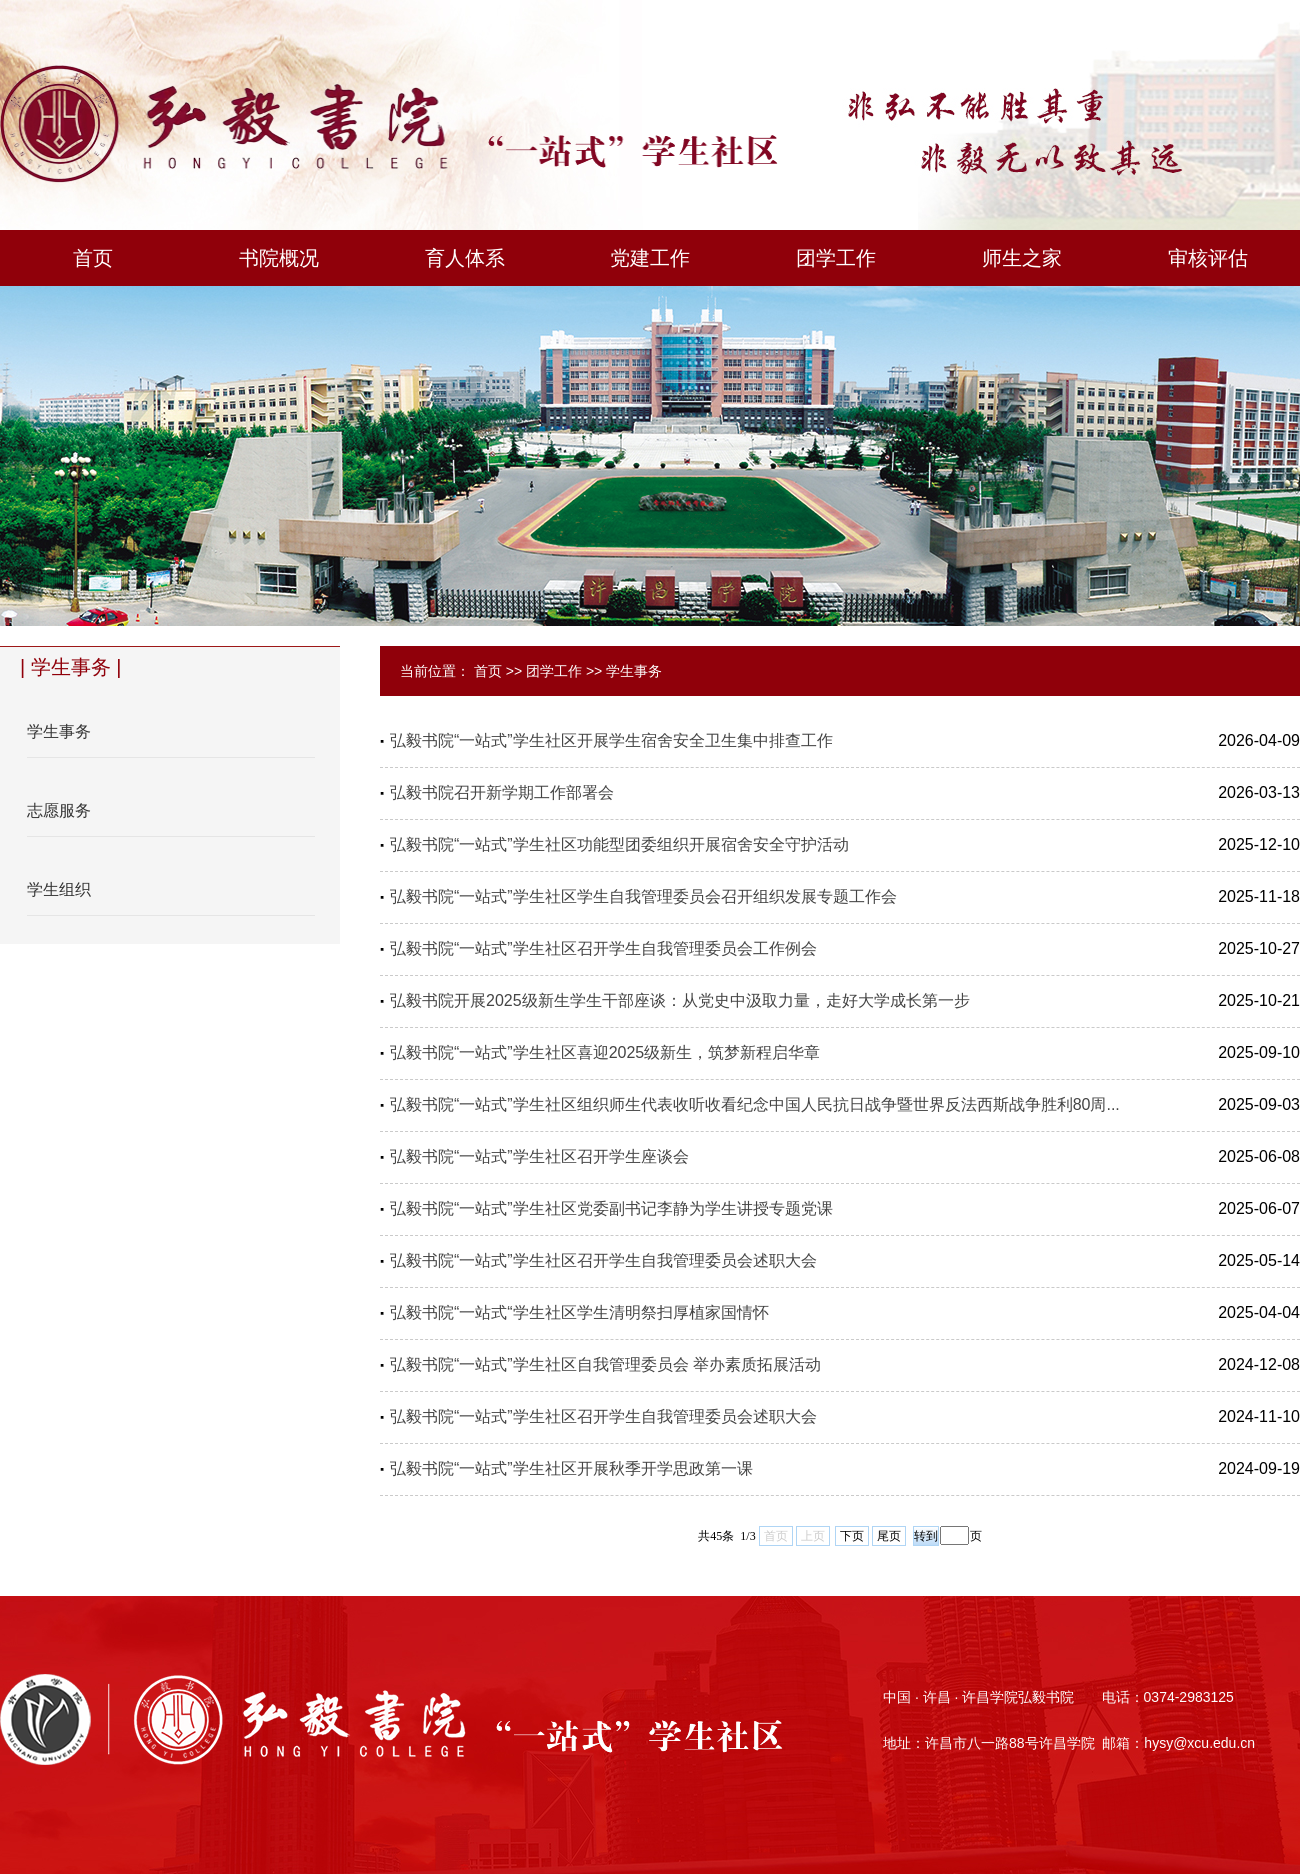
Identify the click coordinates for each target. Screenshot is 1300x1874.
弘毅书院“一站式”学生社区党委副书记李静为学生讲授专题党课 (611, 1208)
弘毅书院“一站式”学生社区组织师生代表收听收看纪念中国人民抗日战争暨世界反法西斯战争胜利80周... (755, 1104)
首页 (488, 671)
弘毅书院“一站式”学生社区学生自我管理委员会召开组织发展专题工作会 (643, 896)
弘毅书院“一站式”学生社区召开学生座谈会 (539, 1156)
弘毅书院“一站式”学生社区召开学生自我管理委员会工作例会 (603, 948)
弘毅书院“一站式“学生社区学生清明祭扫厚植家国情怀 (579, 1312)
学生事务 (634, 671)
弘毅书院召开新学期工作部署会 (502, 792)
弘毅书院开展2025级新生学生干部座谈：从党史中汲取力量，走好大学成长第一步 (680, 1000)
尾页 (889, 1536)
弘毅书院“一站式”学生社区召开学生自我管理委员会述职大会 (603, 1260)
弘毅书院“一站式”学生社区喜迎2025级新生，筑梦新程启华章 (605, 1052)
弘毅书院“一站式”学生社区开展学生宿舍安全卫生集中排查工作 (611, 740)
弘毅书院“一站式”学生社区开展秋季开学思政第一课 (571, 1468)
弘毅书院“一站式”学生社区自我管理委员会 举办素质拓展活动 (605, 1364)
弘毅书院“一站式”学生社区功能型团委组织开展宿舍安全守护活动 (619, 844)
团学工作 (554, 671)
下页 (852, 1536)
